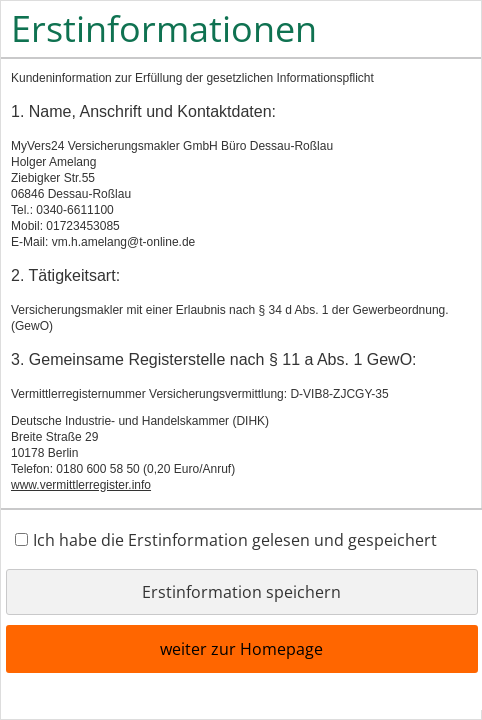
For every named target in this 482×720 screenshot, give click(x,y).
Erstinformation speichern (241, 592)
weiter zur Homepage (241, 649)
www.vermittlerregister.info (81, 485)
